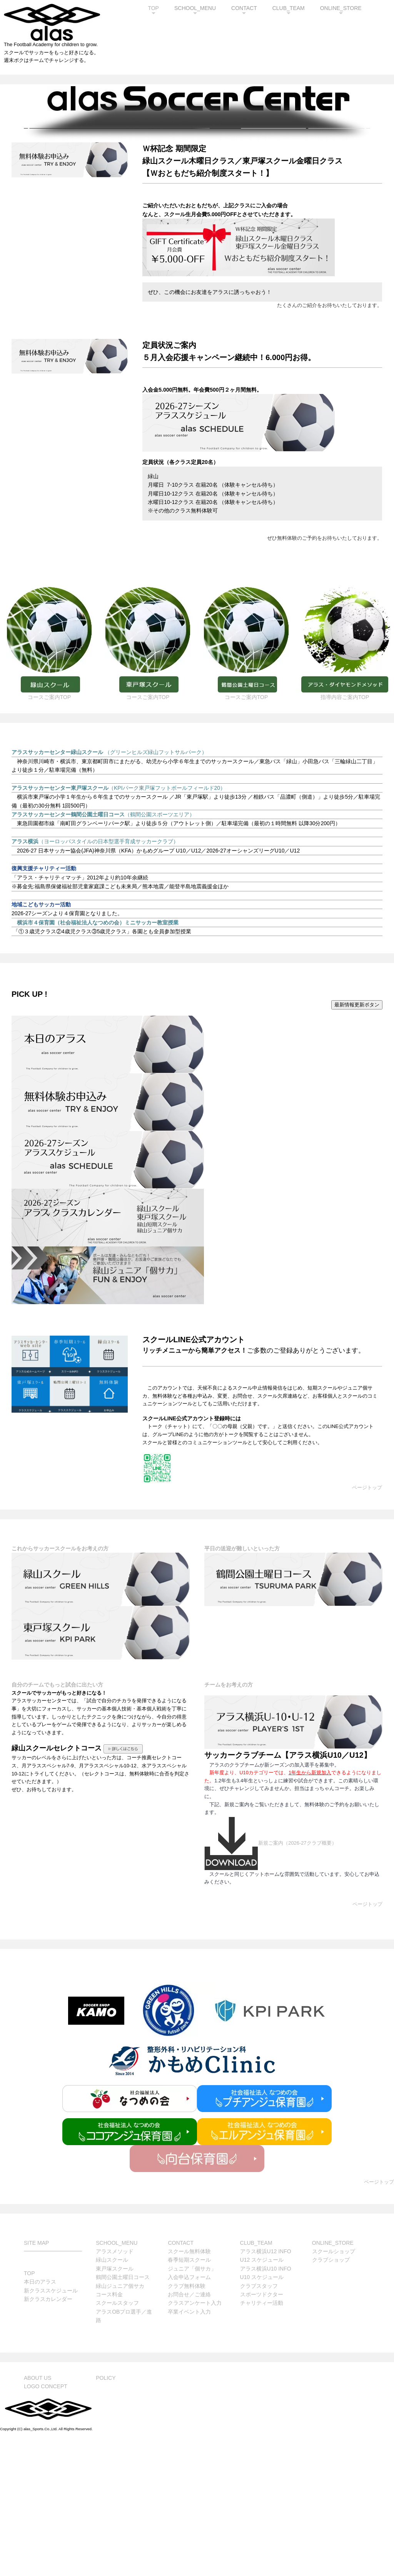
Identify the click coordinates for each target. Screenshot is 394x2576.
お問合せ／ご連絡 (189, 2434)
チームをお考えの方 (228, 1825)
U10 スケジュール (262, 2417)
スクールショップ (333, 2391)
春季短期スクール (189, 2400)
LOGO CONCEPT (45, 2526)
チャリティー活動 (261, 2443)
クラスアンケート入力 (195, 2443)
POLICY (105, 2517)
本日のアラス (40, 2422)
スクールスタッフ (117, 2443)
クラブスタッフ (259, 2426)
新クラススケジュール (51, 2431)
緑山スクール (112, 2400)
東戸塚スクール (115, 2409)
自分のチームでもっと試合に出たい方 (57, 1825)
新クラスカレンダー (48, 2439)
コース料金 (109, 2434)
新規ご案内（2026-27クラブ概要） (270, 1983)
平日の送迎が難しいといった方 (242, 1688)
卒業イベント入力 (189, 2452)
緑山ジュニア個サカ (120, 2426)
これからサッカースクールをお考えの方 (60, 1688)
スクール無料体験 (189, 2391)
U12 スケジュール (262, 2400)
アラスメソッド (115, 2391)
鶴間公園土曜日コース (123, 2417)
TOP (153, 8)
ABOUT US (37, 2517)
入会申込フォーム (189, 2417)
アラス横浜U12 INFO (265, 2391)
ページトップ (367, 1627)
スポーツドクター (261, 2434)
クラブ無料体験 (186, 2426)
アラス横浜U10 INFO (265, 2409)
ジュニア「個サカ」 (192, 2409)
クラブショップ (331, 2400)
